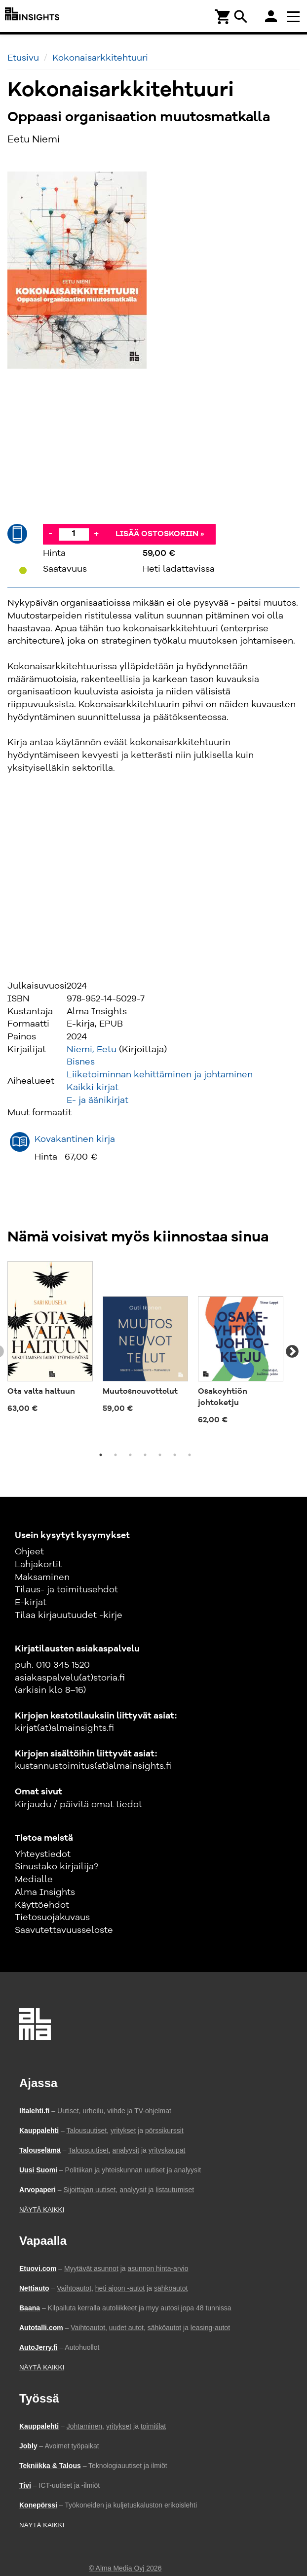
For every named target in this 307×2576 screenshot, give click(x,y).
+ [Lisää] (96, 533)
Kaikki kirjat (92, 1087)
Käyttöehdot (42, 1905)
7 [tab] (189, 1455)
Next (292, 1351)
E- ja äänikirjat (97, 1100)
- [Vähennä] (50, 533)
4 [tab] (145, 1455)
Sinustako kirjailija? (56, 1866)
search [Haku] (241, 17)
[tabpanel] (50, 1340)
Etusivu (23, 58)
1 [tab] (101, 1455)
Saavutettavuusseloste (64, 1930)
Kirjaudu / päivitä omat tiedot (78, 1804)
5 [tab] (160, 1455)
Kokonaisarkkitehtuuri (100, 58)
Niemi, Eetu (91, 1049)
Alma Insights (45, 1892)
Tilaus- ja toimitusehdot (66, 1589)
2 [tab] (115, 1455)
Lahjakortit (38, 1564)
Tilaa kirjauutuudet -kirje (68, 1615)
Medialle (34, 1879)
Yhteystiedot (43, 1854)
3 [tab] (130, 1455)
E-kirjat (30, 1602)
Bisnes (81, 1062)
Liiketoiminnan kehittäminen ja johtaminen (160, 1074)
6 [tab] (175, 1455)
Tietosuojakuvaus (52, 1917)
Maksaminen (42, 1577)
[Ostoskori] (223, 16)
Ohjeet (29, 1551)
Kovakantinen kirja (75, 1139)
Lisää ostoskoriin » (159, 534)
